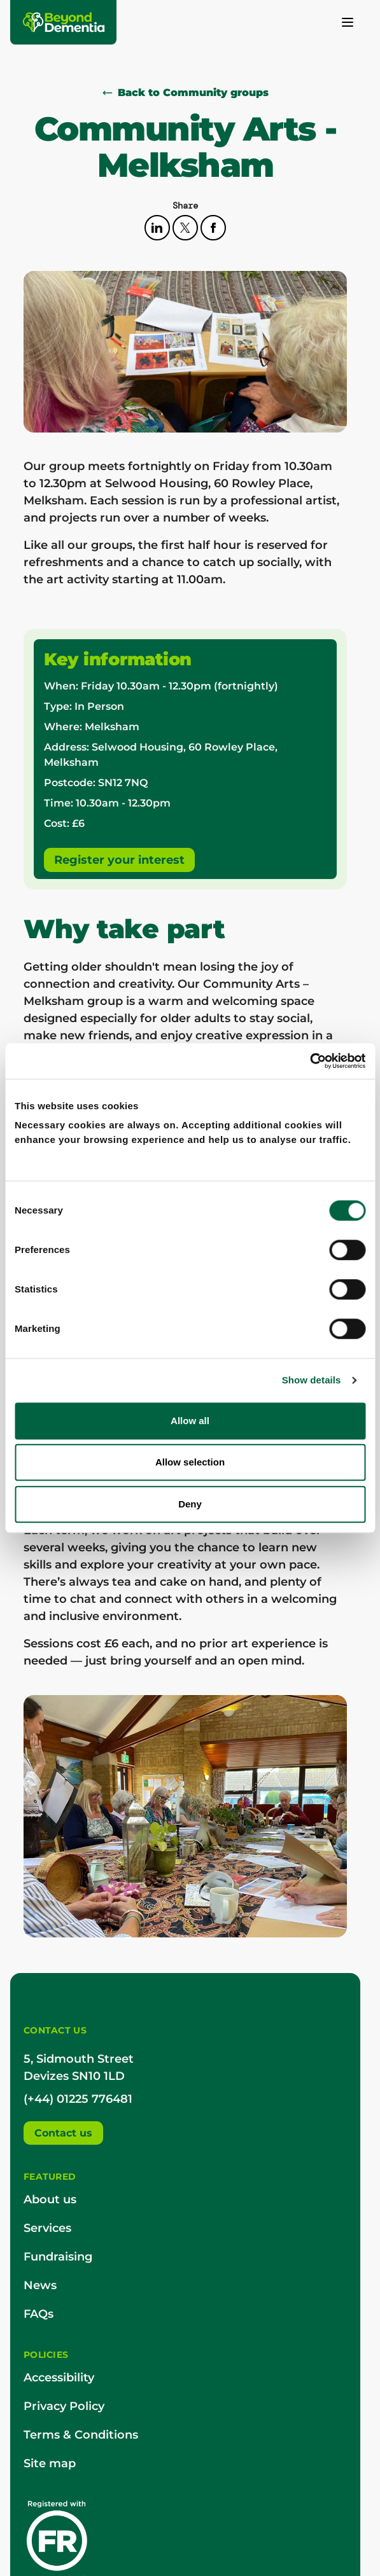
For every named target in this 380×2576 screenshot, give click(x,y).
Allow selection (190, 1462)
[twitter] (186, 227)
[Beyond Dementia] (64, 22)
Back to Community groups (185, 93)
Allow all (190, 1420)
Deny (190, 1504)
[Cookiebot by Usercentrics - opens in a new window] (309, 1061)
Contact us (63, 2133)
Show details (311, 1380)
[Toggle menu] (347, 22)
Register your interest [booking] (119, 860)
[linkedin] (158, 227)
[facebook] (213, 227)
